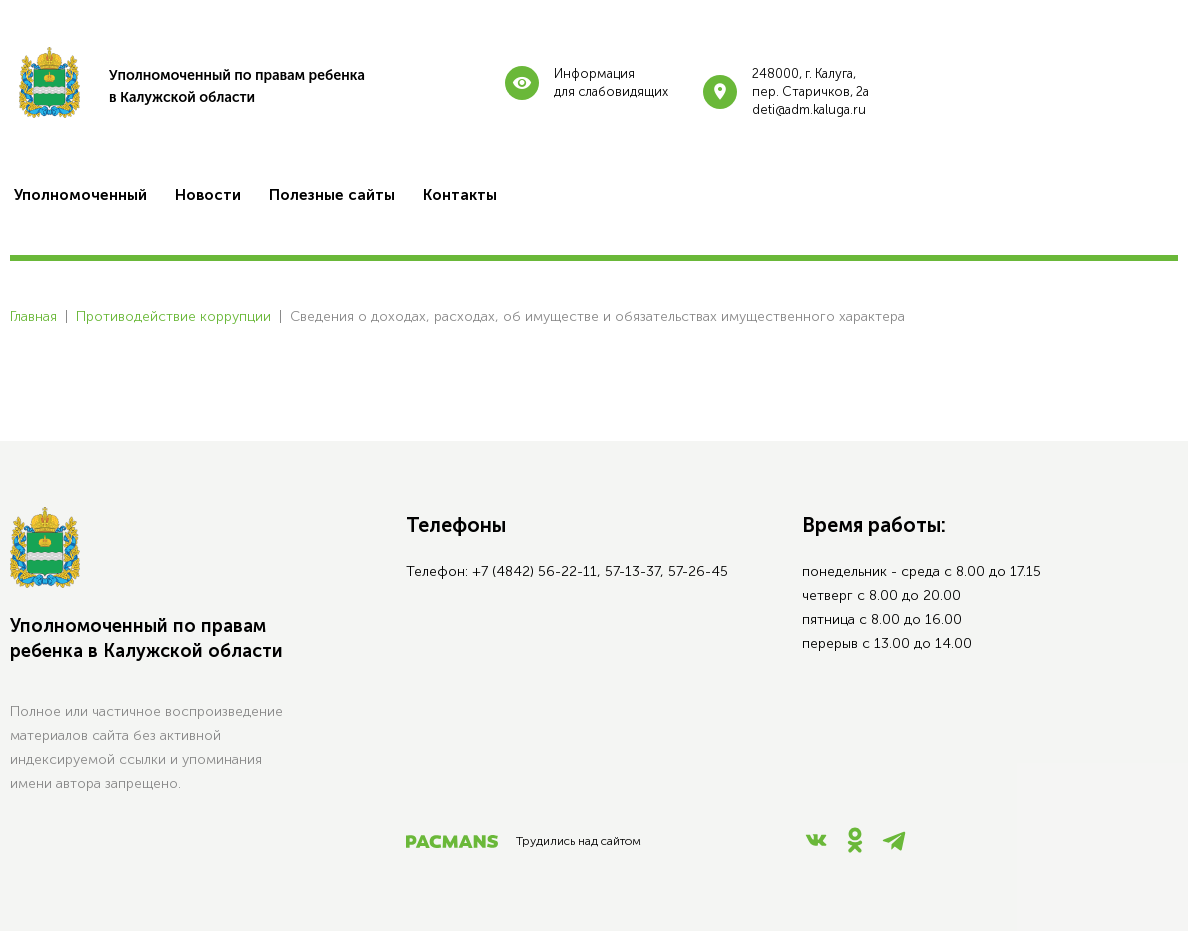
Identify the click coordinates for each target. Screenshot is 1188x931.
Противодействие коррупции (173, 316)
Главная (33, 316)
